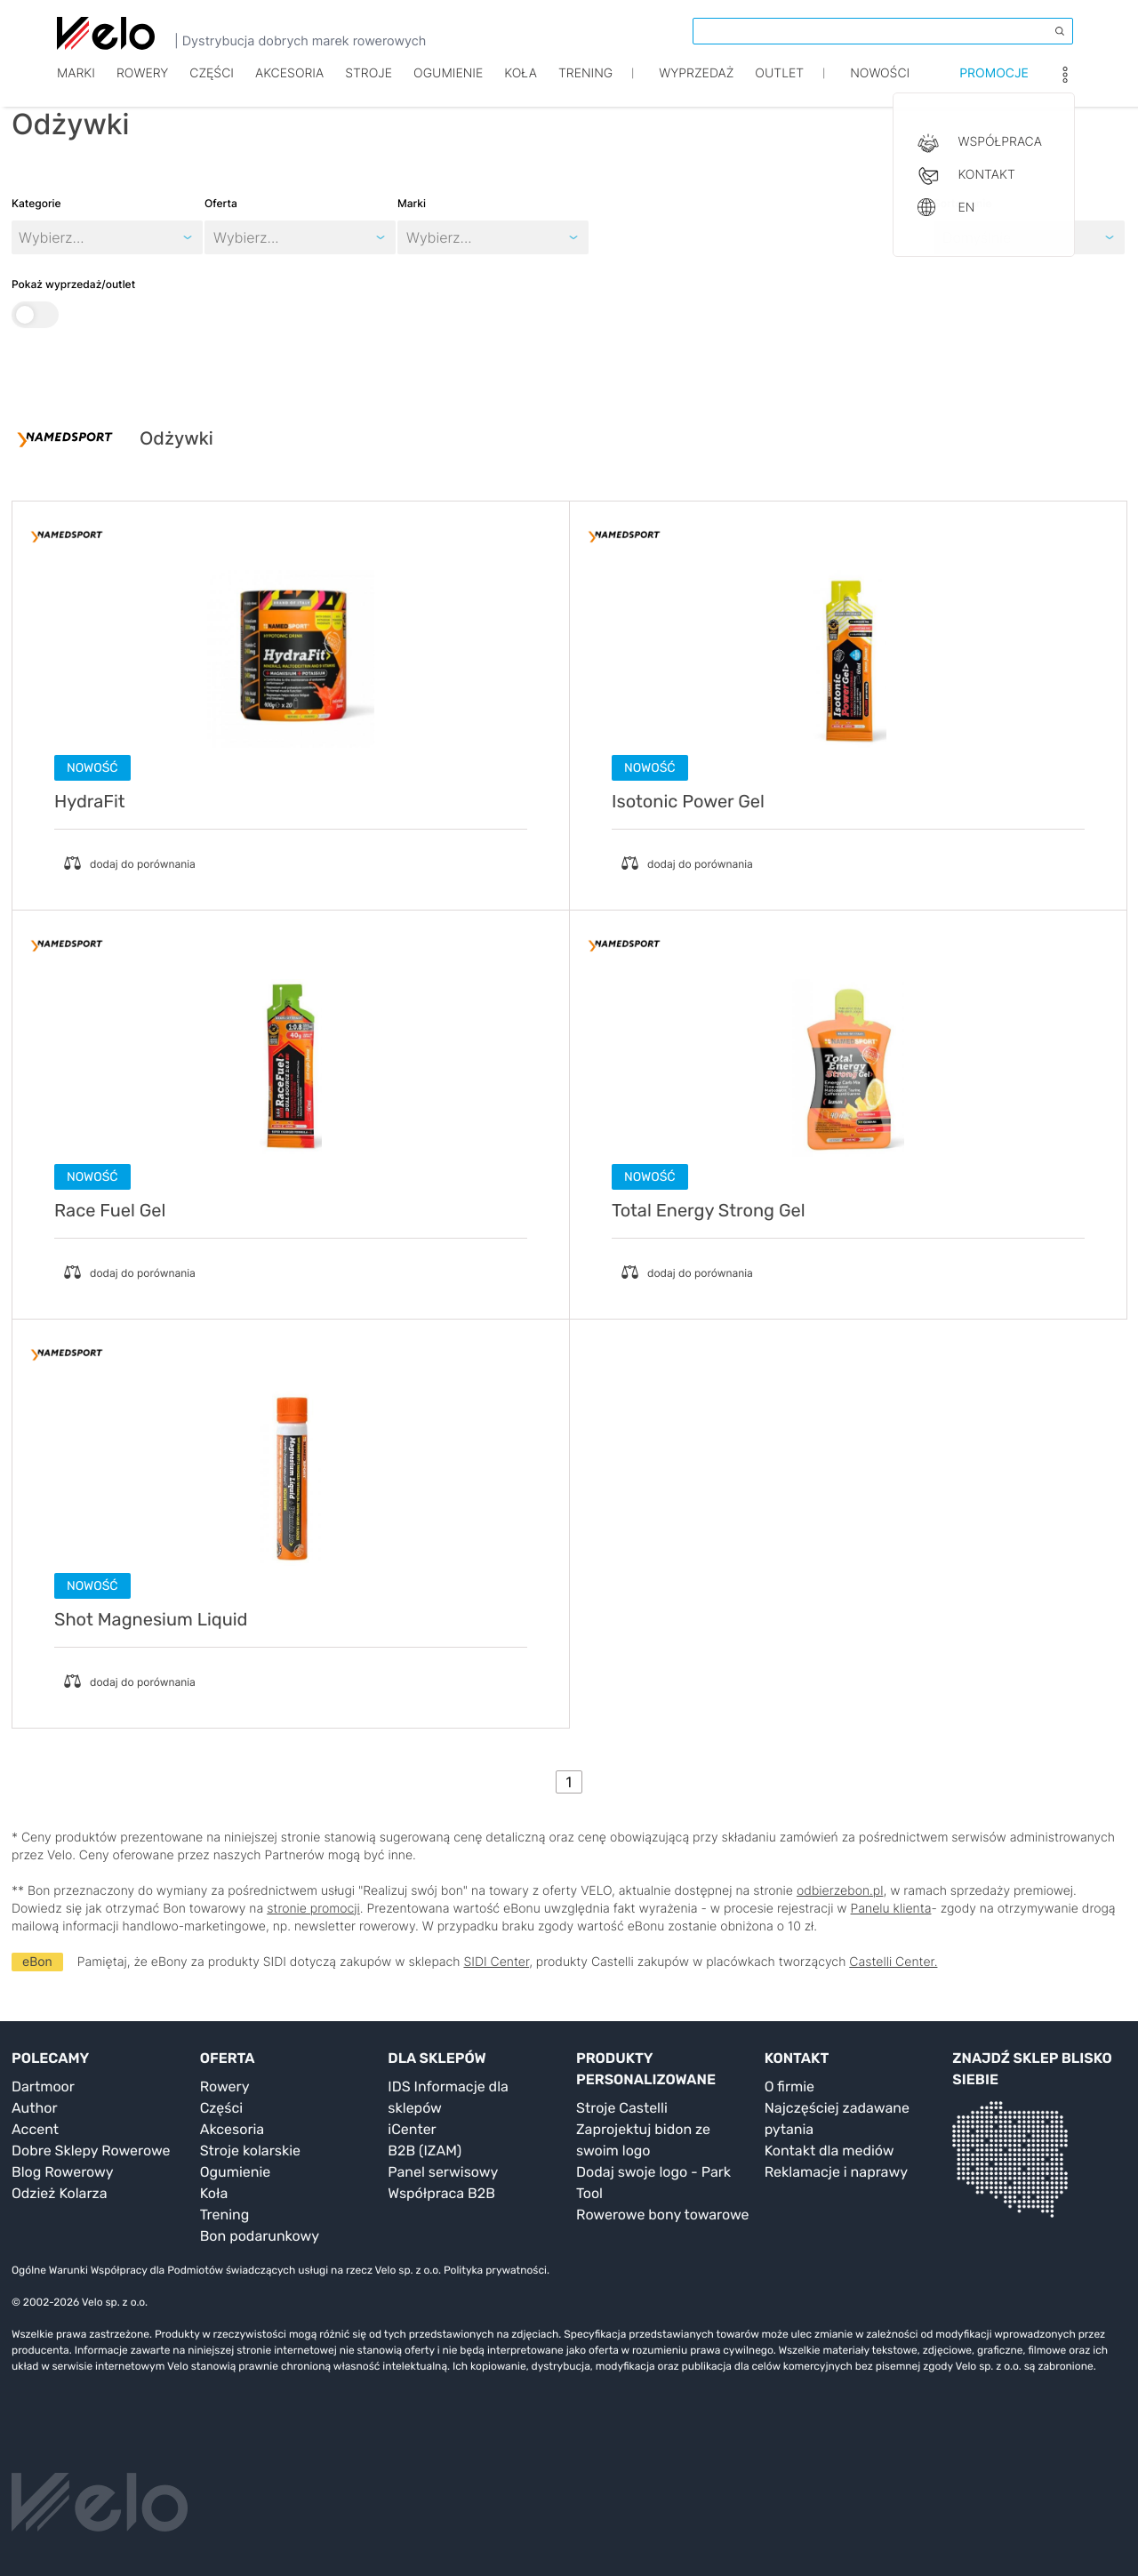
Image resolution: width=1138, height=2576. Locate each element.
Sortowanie (962, 203)
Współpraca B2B (441, 2193)
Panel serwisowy (443, 2171)
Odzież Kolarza (59, 2193)
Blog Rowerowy (63, 2171)
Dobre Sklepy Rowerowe (91, 2150)
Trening (225, 2214)
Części (211, 86)
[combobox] (215, 237)
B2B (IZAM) (424, 2150)
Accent (35, 2129)
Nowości (880, 86)
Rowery (142, 86)
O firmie (789, 2086)
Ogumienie (448, 86)
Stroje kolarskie (250, 2150)
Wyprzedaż (696, 86)
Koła (520, 86)
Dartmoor (43, 2086)
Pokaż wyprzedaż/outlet (73, 302)
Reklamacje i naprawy (836, 2171)
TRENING (585, 86)
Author (35, 2107)
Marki (76, 86)
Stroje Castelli (622, 2107)
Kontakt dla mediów (829, 2150)
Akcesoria (289, 86)
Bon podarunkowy (259, 2235)
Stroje (368, 86)
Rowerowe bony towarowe (662, 2214)
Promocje (994, 86)
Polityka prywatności (495, 2270)
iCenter (412, 2129)
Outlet (779, 86)
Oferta (220, 203)
